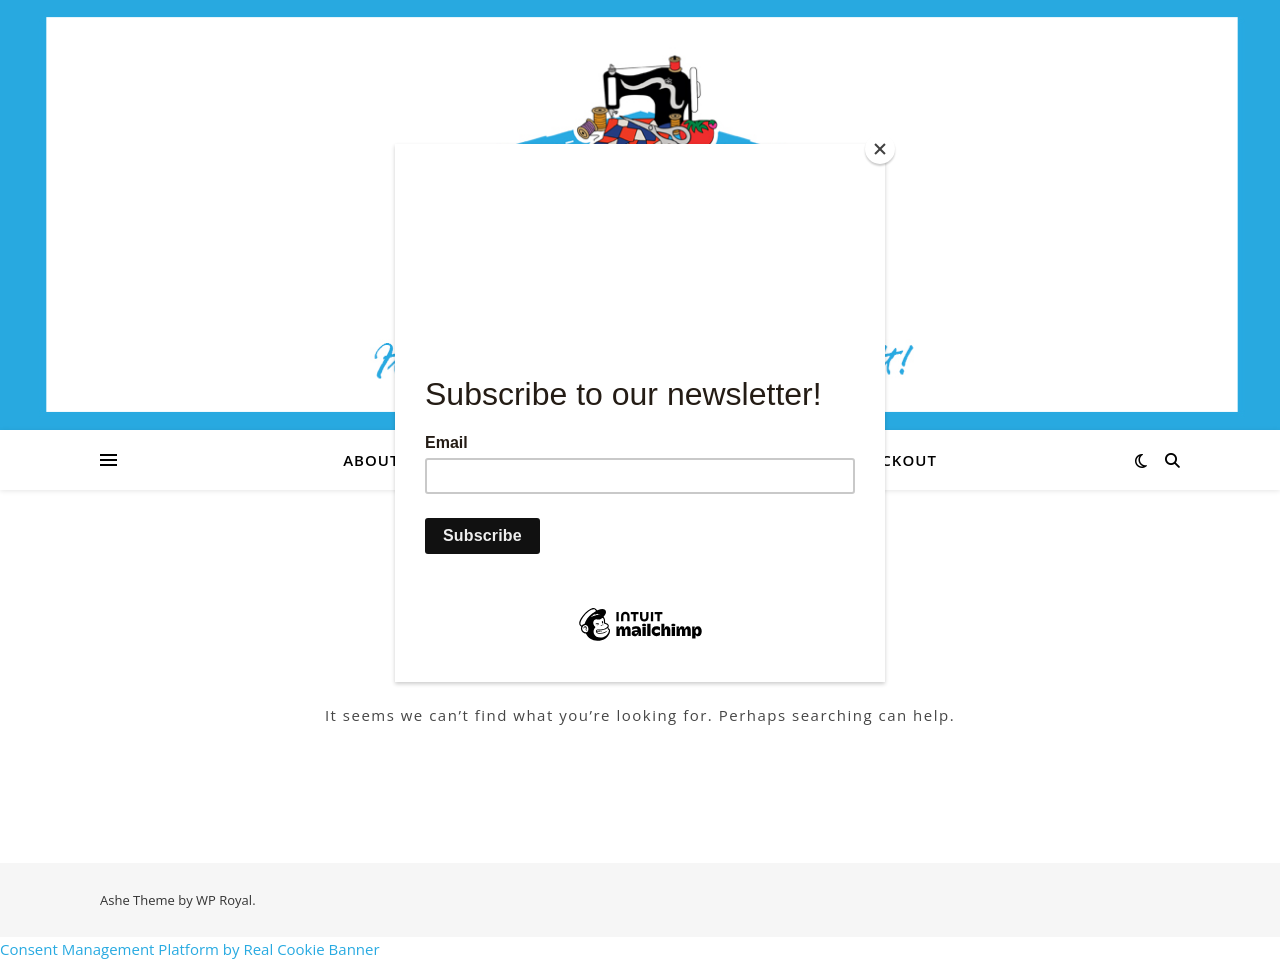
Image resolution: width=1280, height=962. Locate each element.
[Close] (880, 149)
